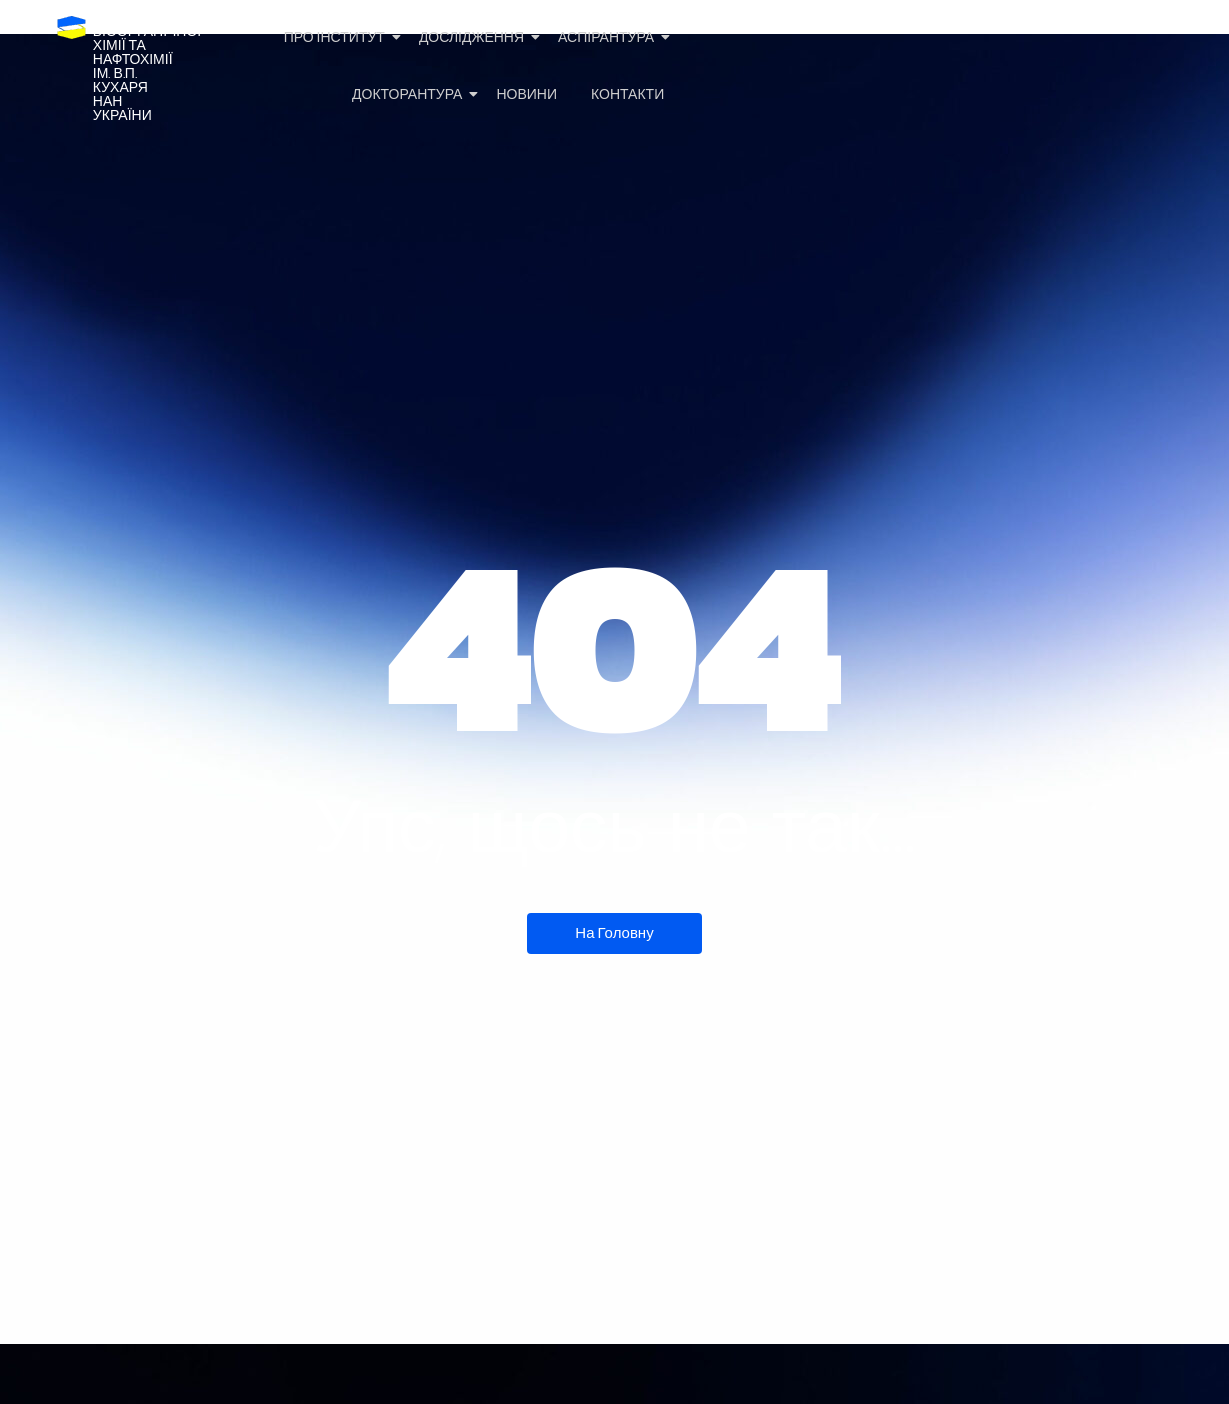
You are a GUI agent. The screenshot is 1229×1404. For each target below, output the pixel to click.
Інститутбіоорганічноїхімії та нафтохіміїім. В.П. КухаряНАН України (147, 66)
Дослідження (475, 37)
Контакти (627, 94)
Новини (526, 94)
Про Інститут (338, 37)
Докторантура (410, 94)
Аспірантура (609, 37)
